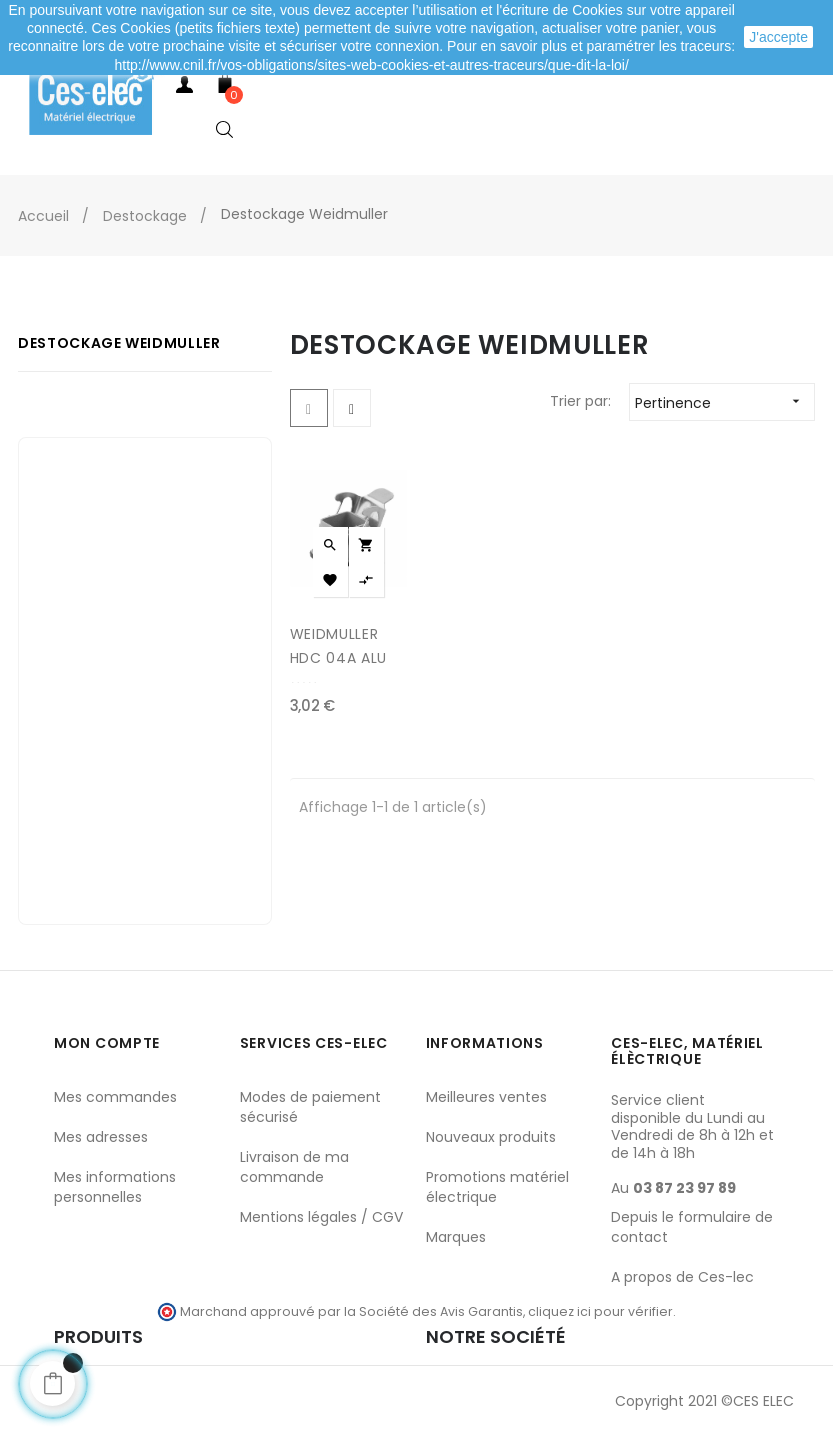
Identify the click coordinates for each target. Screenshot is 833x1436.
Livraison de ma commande (294, 1167)
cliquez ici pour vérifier (600, 1311)
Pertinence (724, 401)
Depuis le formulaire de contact (692, 1227)
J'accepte (778, 37)
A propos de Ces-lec (682, 1277)
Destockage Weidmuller (119, 343)
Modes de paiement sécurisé (310, 1107)
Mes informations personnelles (115, 1187)
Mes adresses (101, 1137)
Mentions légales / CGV (321, 1217)
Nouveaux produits (491, 1137)
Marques (456, 1237)
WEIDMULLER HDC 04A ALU (338, 646)
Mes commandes (115, 1097)
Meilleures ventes (486, 1097)
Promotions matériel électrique (497, 1187)
